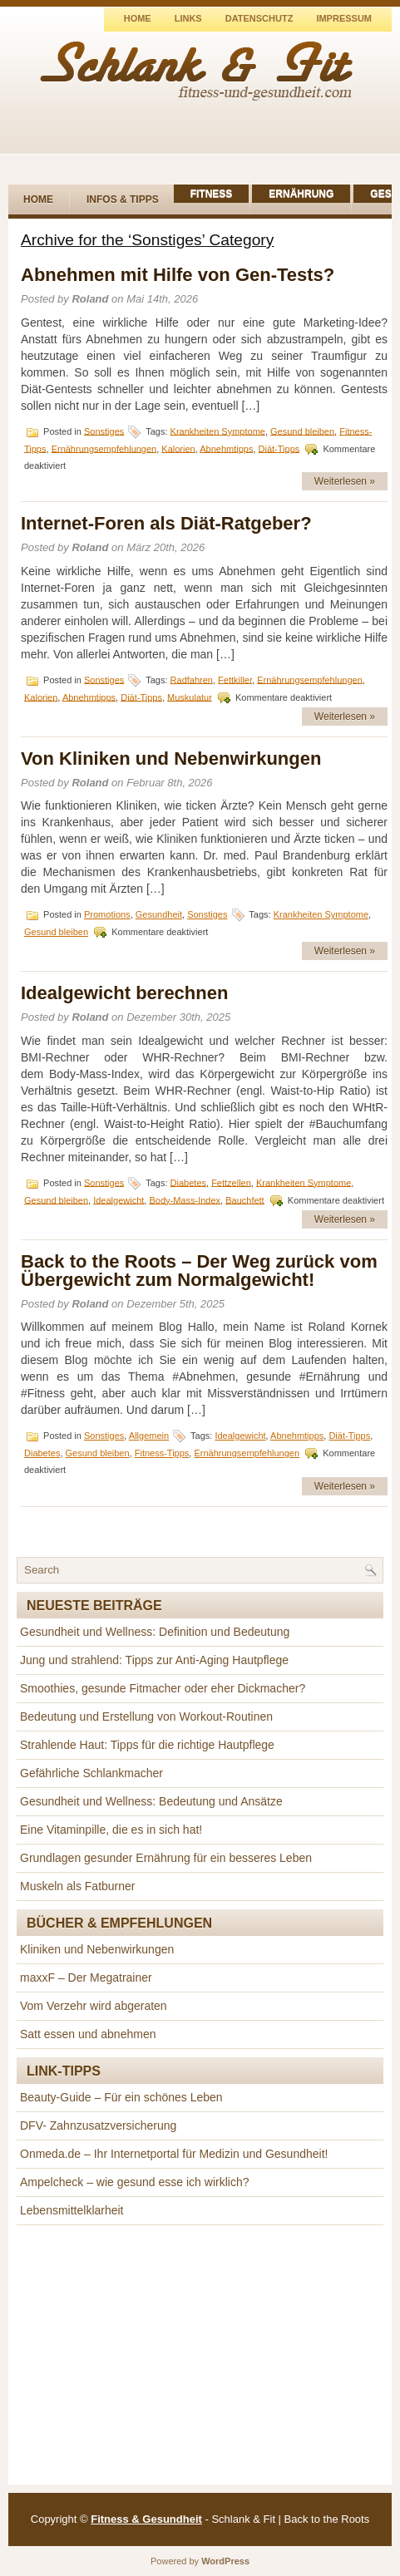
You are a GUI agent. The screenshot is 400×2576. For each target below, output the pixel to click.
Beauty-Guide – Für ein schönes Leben (121, 2097)
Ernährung (301, 193)
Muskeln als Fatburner (78, 1886)
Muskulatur (189, 697)
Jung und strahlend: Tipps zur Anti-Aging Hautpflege (154, 1660)
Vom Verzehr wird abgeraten (93, 2005)
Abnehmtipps (226, 448)
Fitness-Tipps (162, 1453)
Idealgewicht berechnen (124, 993)
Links (188, 18)
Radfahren (191, 679)
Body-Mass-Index (184, 1199)
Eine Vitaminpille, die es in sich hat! (111, 1829)
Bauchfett (244, 1199)
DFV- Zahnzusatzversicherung (98, 2125)
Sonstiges (104, 431)
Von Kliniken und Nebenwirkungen (171, 758)
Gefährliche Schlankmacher (91, 1773)
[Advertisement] (200, 2355)
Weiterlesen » (344, 481)
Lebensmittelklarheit (72, 2210)
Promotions (107, 914)
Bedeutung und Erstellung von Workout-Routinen (146, 1716)
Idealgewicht (118, 1199)
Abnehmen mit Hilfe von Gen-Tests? (177, 274)
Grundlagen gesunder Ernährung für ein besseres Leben (166, 1857)
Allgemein (149, 1436)
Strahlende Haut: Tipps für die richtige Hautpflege (147, 1744)
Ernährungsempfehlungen (104, 448)
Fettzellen (231, 1182)
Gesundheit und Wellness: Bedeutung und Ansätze (151, 1801)
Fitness (211, 193)
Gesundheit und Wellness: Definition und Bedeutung (154, 1631)
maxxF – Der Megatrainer (86, 1977)
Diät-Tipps (279, 448)
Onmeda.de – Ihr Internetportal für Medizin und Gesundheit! (174, 2153)
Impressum (344, 18)
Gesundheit (159, 914)
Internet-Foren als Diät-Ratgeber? (166, 523)
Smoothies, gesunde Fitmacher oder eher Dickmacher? (162, 1688)
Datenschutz (259, 18)
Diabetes (188, 1182)
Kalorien (178, 448)
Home (137, 18)
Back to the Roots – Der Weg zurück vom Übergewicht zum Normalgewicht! (199, 1270)
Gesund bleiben (302, 431)
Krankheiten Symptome (217, 431)
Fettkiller (235, 679)
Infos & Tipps (122, 199)
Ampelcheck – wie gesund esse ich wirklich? (134, 2182)
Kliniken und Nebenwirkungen (97, 1949)
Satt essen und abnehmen (88, 2034)
